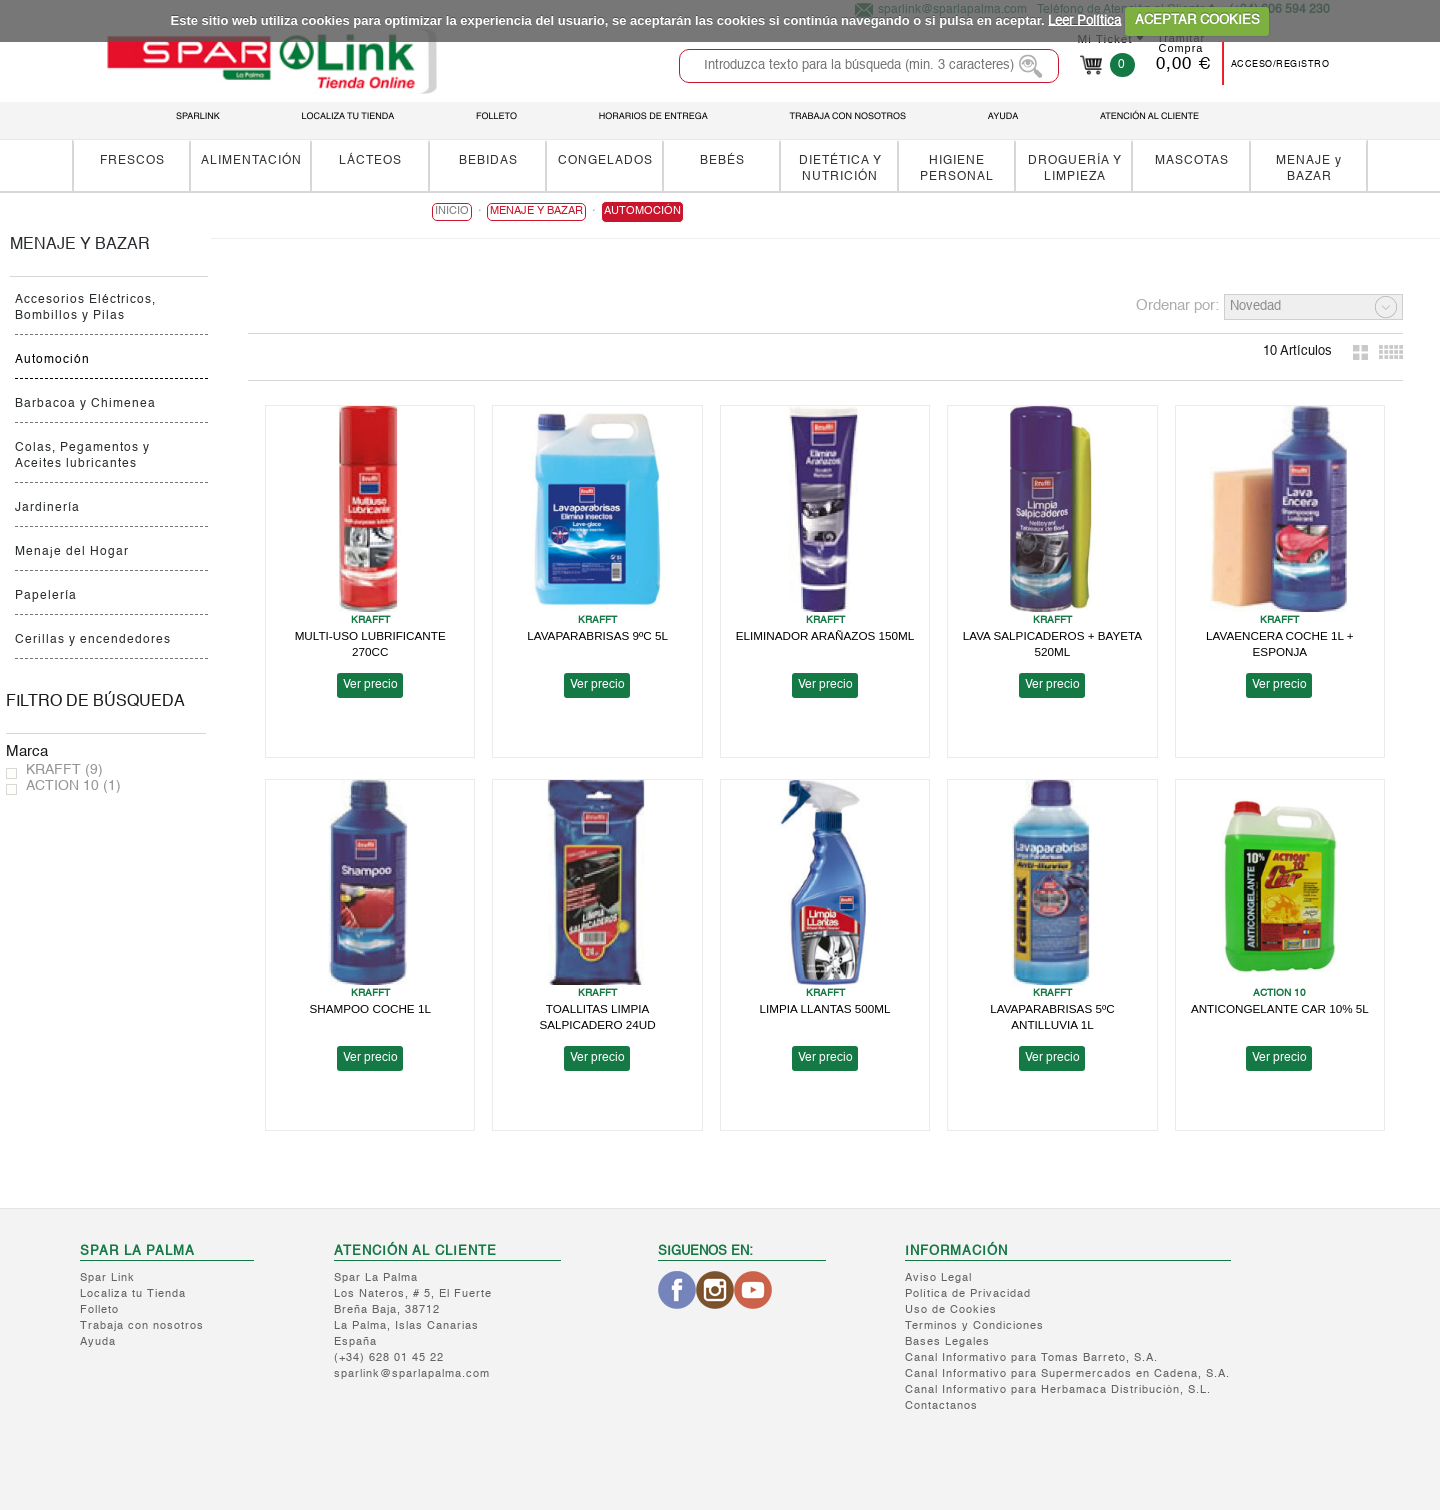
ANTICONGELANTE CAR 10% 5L (1280, 1008)
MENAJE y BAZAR (1309, 168)
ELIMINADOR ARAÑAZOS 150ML (825, 635)
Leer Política (1084, 20)
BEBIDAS (488, 160)
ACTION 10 (73, 786)
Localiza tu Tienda (133, 1294)
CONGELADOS (605, 160)
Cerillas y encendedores (93, 640)
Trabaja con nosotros (142, 1326)
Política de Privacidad (968, 1294)
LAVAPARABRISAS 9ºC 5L (597, 635)
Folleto (99, 1310)
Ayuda (98, 1342)
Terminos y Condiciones (974, 1326)
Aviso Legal (938, 1278)
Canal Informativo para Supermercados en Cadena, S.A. (1067, 1374)
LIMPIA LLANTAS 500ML (825, 1008)
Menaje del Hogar (72, 552)
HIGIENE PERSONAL (957, 168)
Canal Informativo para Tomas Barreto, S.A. (1031, 1358)
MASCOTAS (1192, 160)
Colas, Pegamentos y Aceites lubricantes (82, 456)
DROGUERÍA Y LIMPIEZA (1075, 168)
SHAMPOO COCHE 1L (369, 1008)
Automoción (52, 360)
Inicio (452, 211)
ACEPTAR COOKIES (1197, 20)
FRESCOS (132, 160)
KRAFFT (64, 770)
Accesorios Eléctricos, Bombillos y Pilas (85, 308)
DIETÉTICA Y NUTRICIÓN (840, 168)
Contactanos (941, 1406)
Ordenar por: (1177, 305)
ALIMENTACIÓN (251, 160)
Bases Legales (947, 1342)
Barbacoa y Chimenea (85, 404)
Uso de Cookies (951, 1310)
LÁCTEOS (370, 160)
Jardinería (47, 508)
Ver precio (370, 685)
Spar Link (107, 1278)
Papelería (46, 596)
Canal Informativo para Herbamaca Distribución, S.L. (1058, 1390)
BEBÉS (722, 160)
